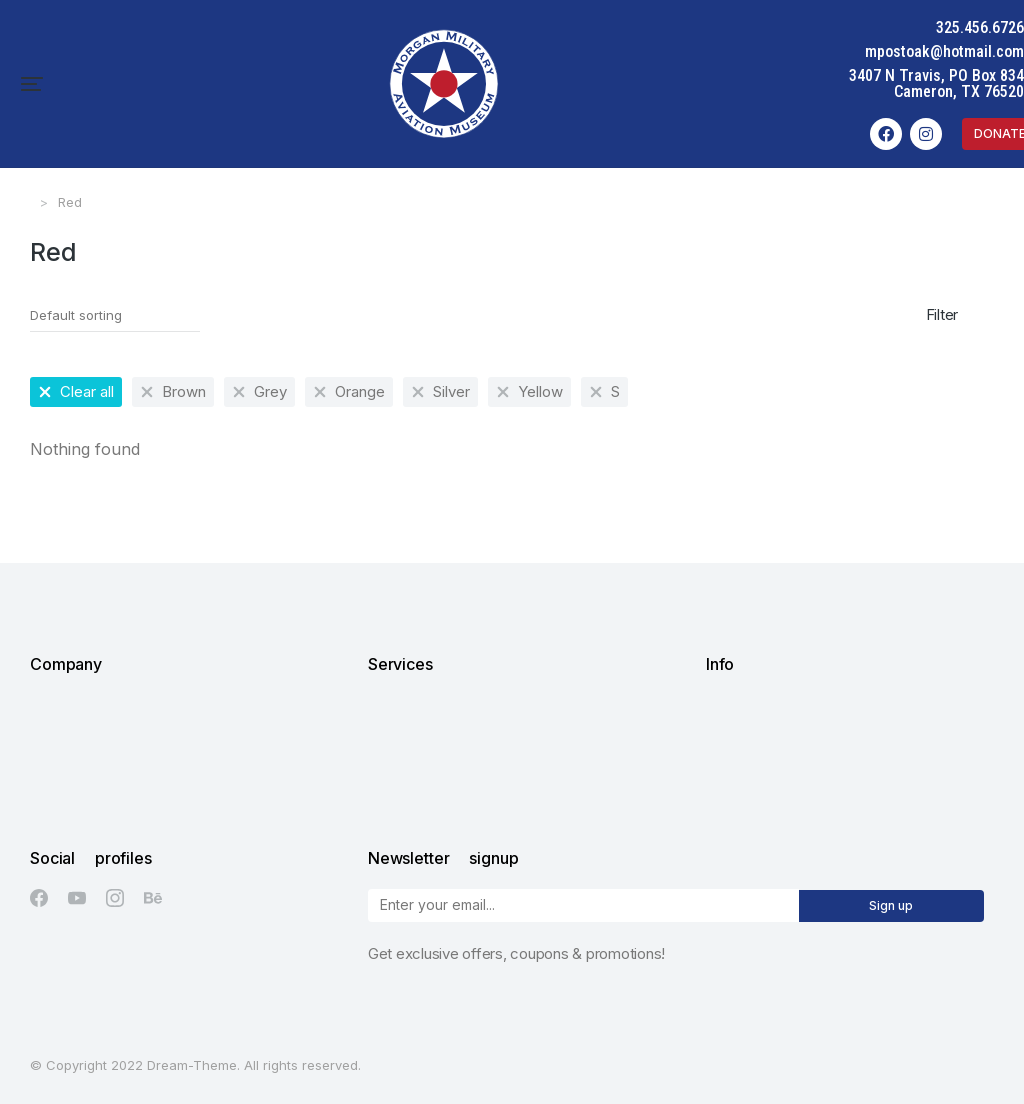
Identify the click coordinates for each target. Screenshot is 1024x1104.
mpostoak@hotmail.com (944, 51)
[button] (32, 84)
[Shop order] (115, 316)
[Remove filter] (76, 392)
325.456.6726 (980, 27)
